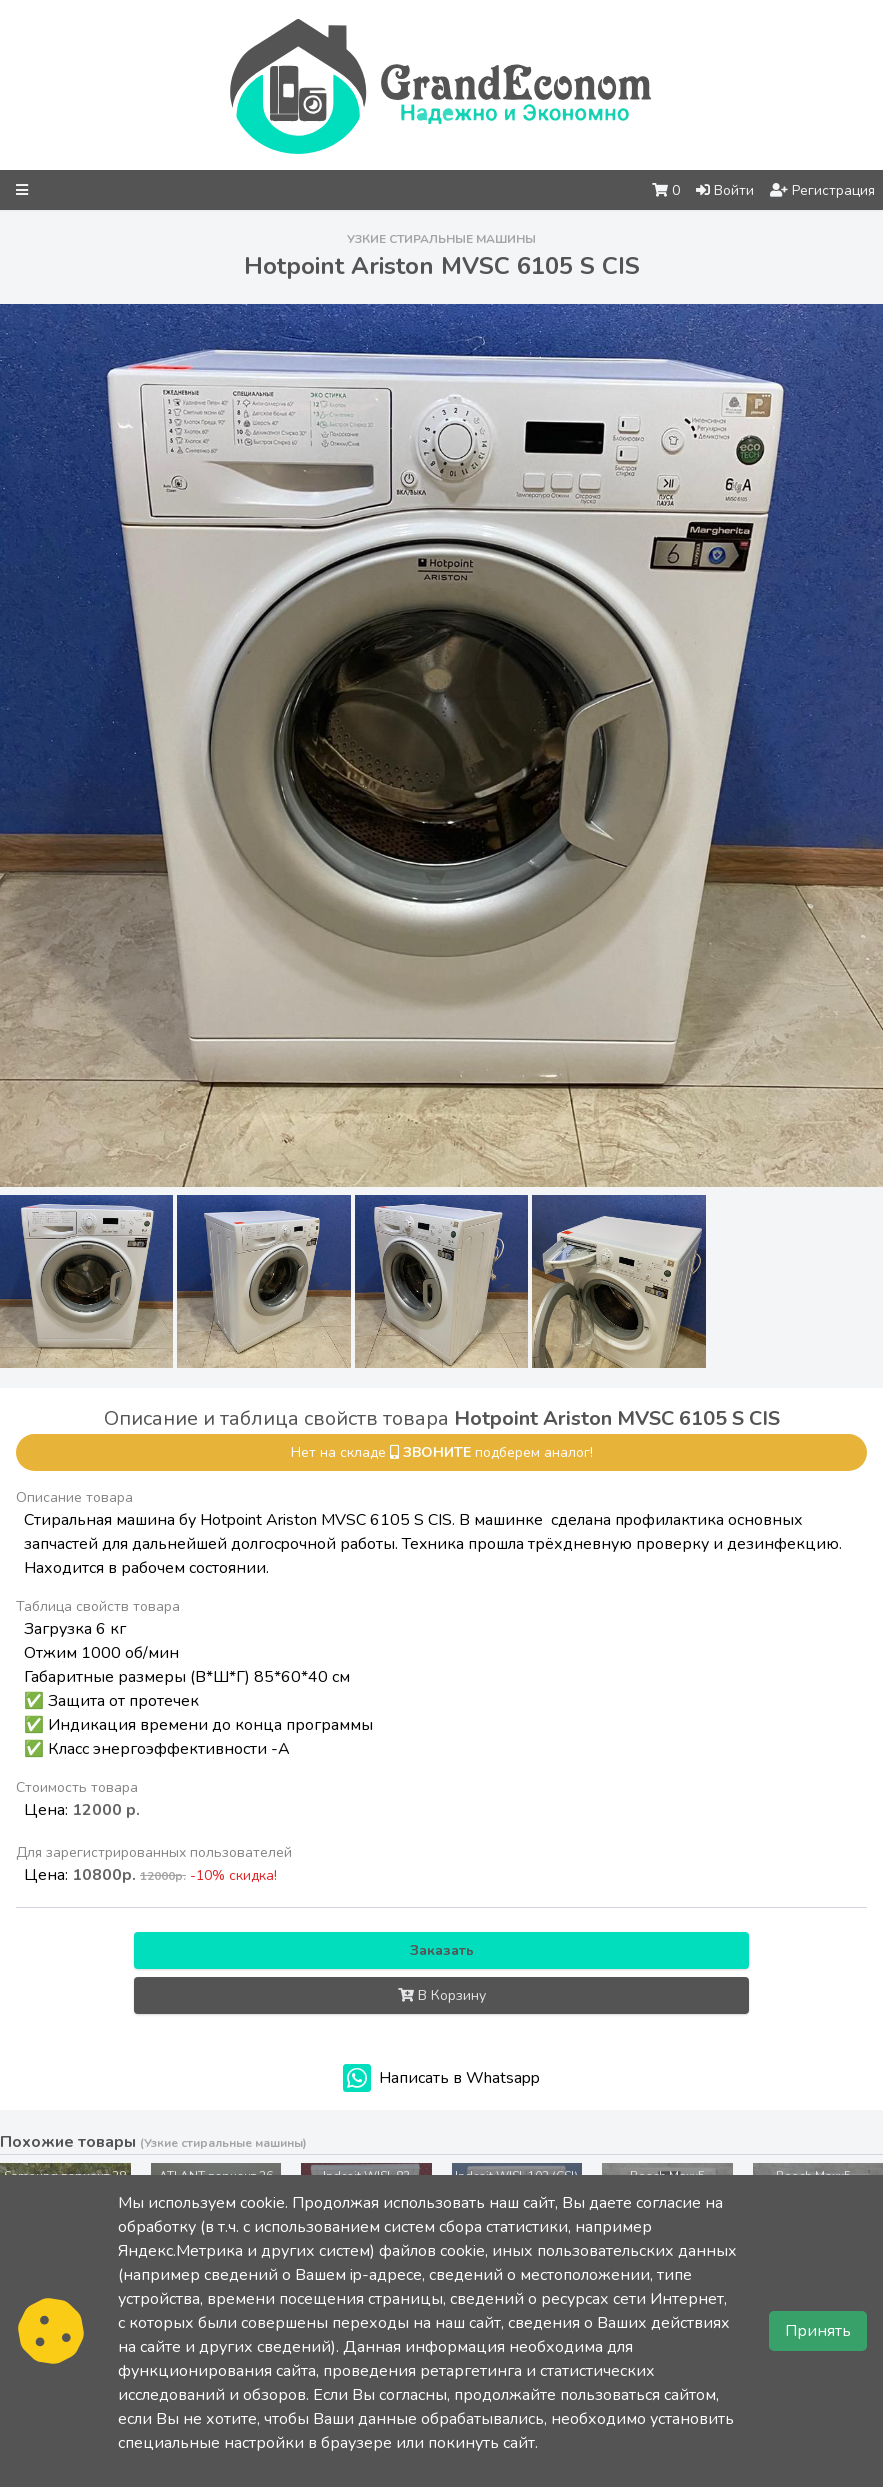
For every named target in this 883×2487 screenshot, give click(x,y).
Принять (818, 2331)
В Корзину (442, 1995)
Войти (725, 190)
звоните (437, 1452)
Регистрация (822, 190)
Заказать (442, 1950)
